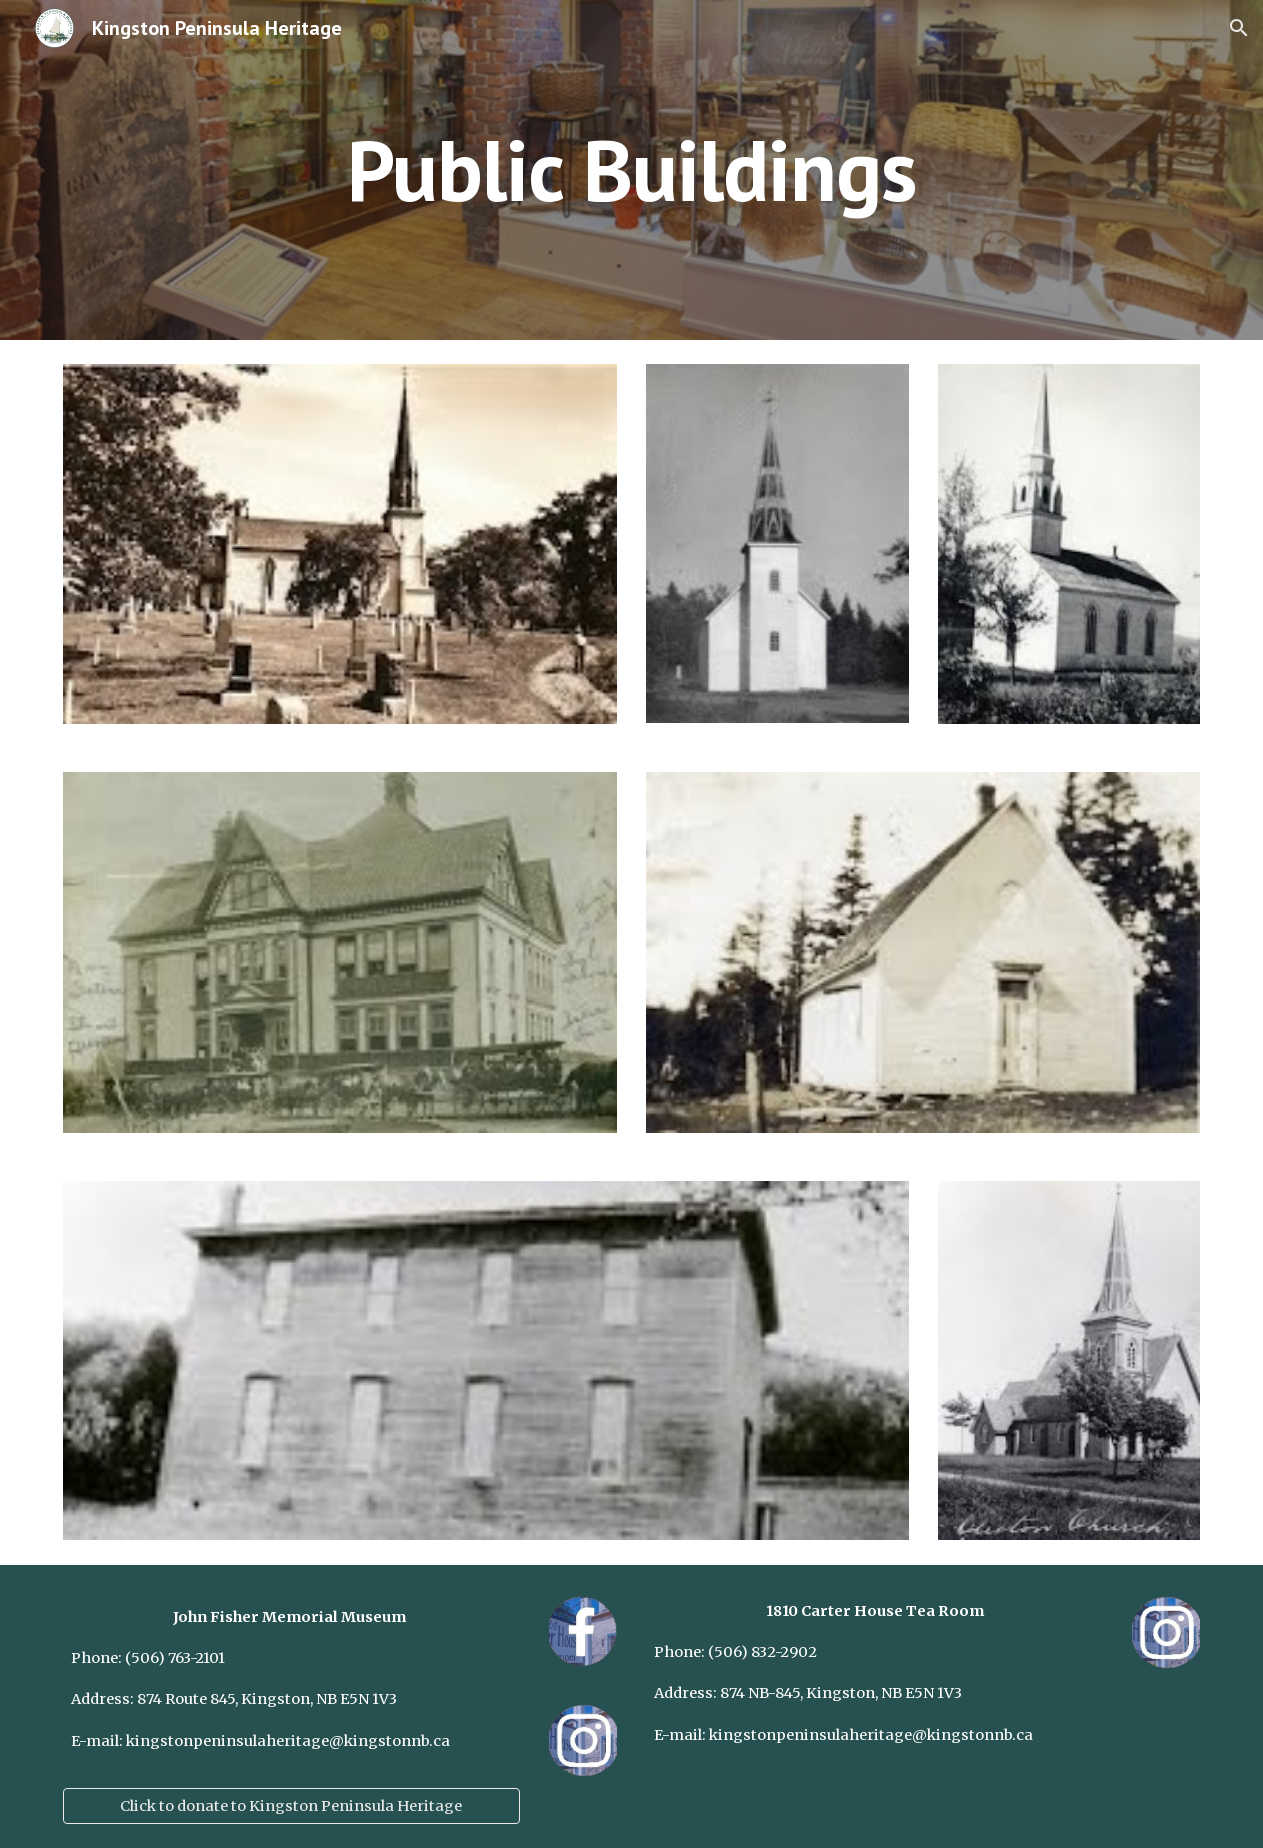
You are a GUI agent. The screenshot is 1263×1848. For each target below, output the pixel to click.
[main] (631, 169)
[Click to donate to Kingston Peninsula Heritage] (291, 1805)
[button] (1239, 28)
